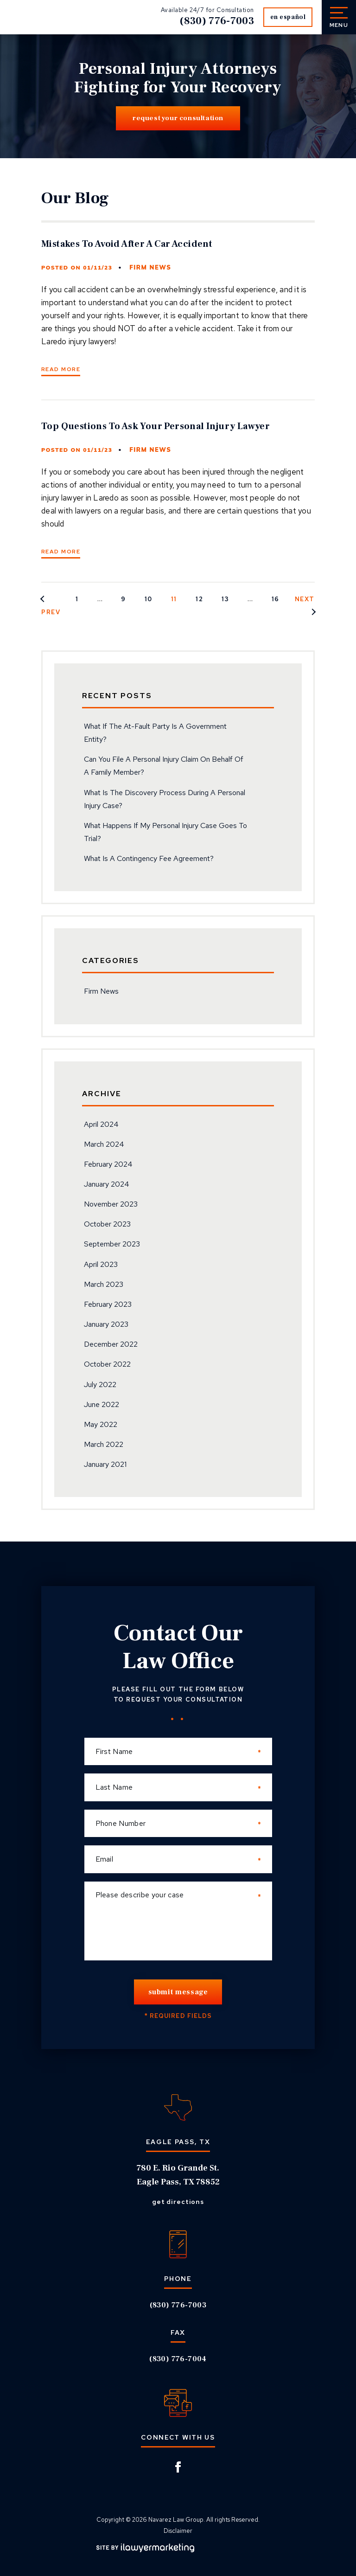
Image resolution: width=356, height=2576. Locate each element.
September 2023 (112, 1244)
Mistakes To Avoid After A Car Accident (126, 244)
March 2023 (103, 1284)
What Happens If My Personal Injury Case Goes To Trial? (165, 832)
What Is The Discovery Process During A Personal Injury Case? (164, 798)
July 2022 (100, 1384)
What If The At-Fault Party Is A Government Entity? (155, 732)
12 (199, 599)
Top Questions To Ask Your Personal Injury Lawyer (155, 426)
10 (149, 599)
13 (225, 599)
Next (305, 599)
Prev (50, 612)
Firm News (150, 267)
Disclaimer (178, 2531)
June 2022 (101, 1404)
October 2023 (107, 1224)
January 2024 (106, 1184)
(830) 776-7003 (214, 20)
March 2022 (103, 1444)
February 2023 (108, 1304)
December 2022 (111, 1344)
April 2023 (101, 1264)
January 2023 (106, 1324)
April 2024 (101, 1124)
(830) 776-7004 (178, 2359)
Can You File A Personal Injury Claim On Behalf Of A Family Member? (163, 765)
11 (174, 599)
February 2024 (108, 1164)
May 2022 (100, 1424)
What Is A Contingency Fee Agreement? (149, 858)
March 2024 (104, 1144)
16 (276, 599)
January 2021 (105, 1464)
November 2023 (111, 1204)
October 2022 (107, 1364)
